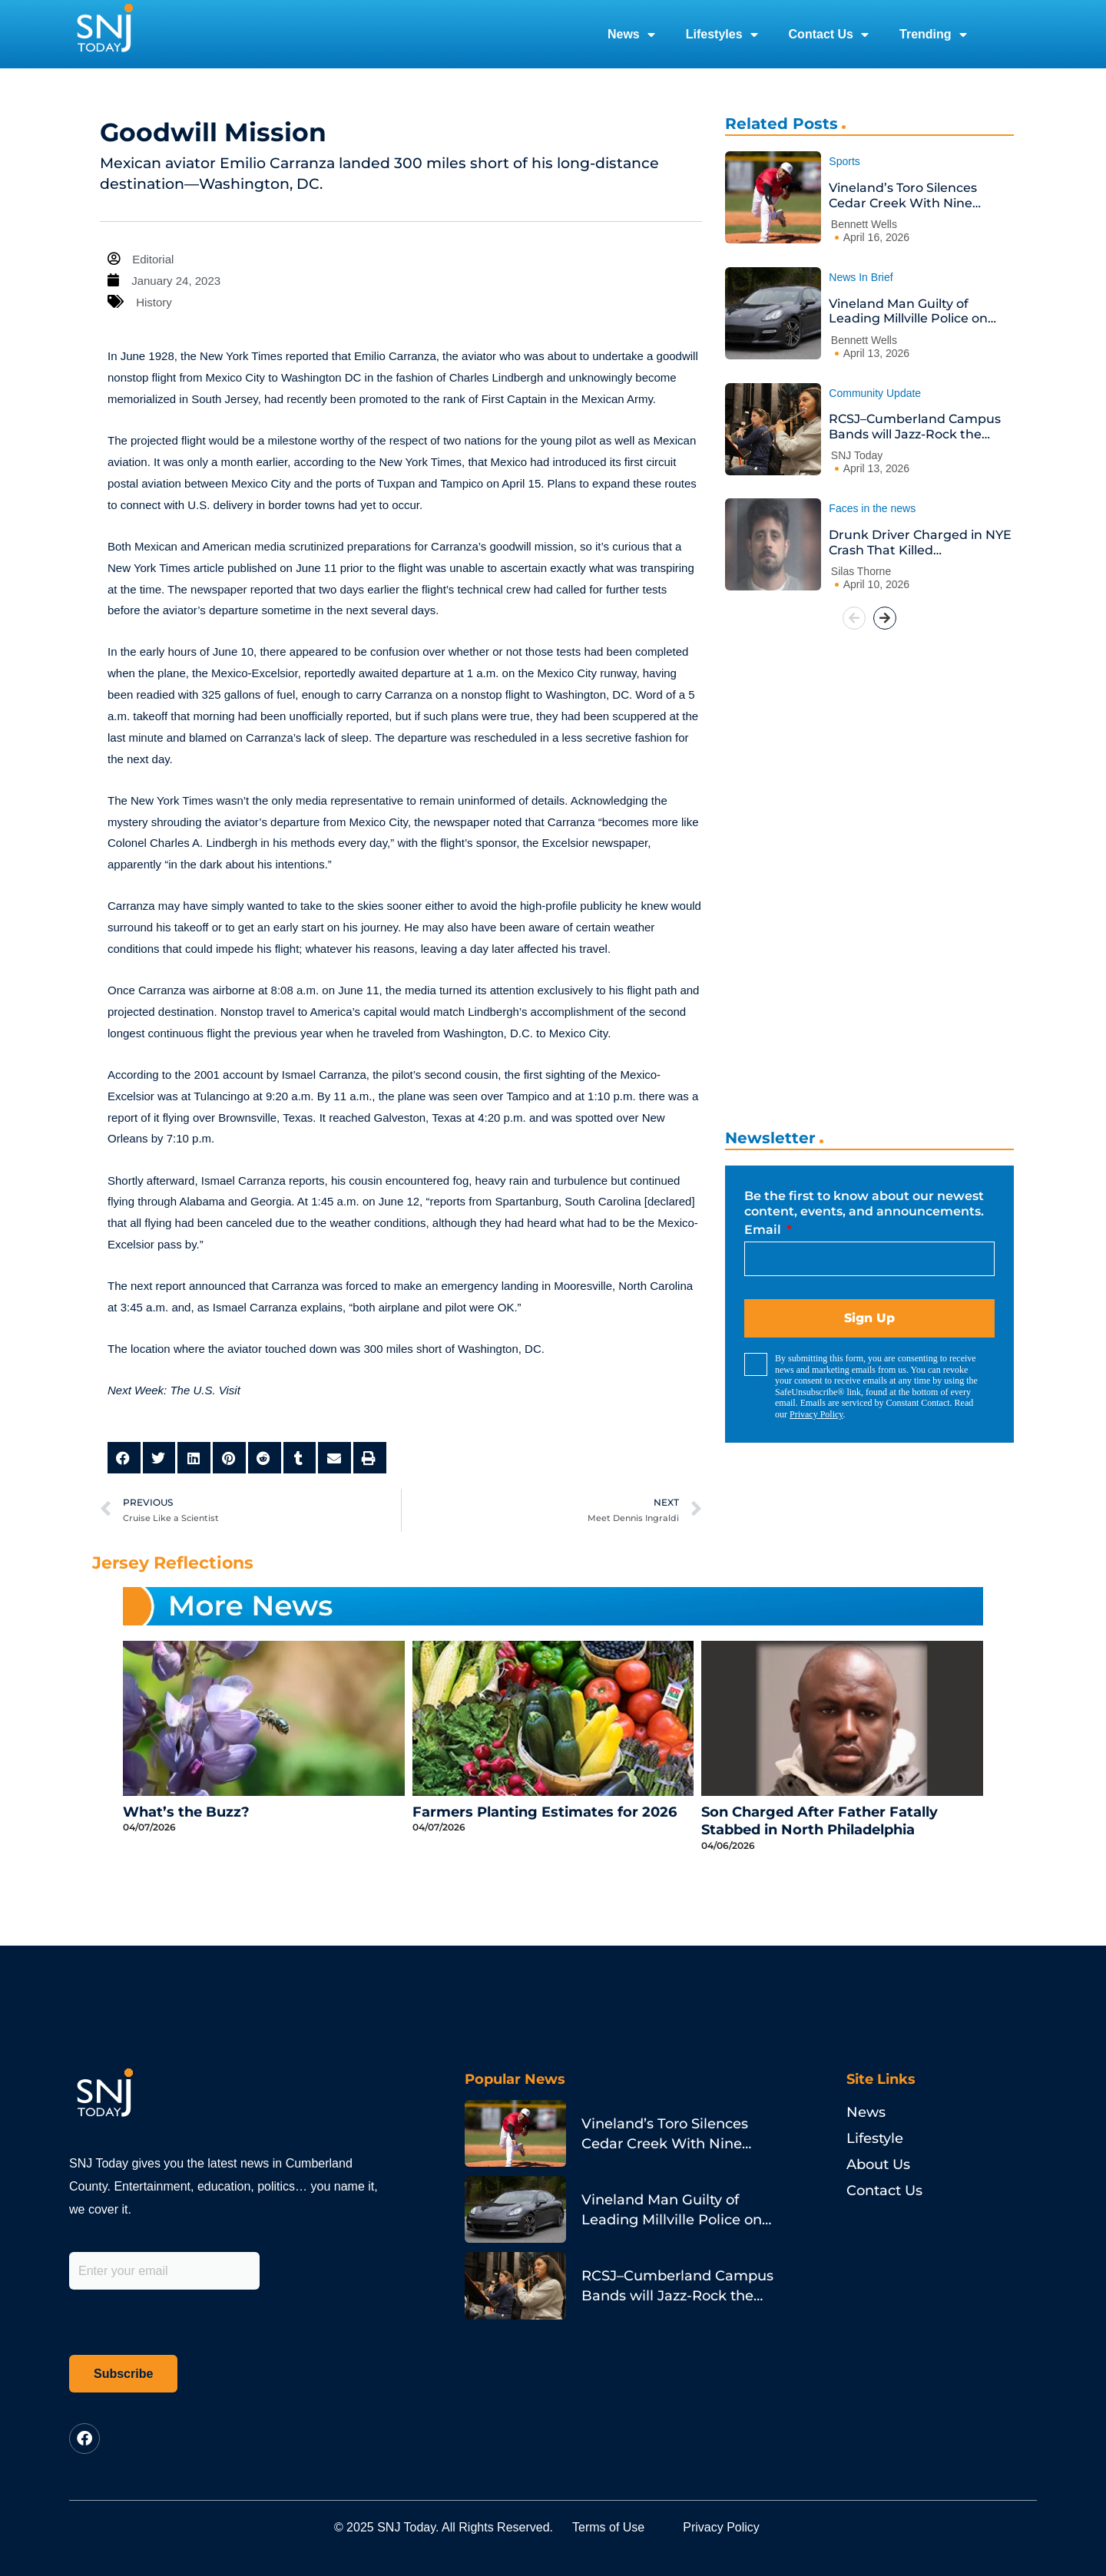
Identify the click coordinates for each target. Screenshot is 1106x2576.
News (631, 34)
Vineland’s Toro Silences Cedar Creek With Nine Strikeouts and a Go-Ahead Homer (913, 195)
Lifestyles (722, 34)
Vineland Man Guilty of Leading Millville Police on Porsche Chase (908, 311)
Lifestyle (874, 2138)
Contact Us (829, 34)
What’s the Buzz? (186, 1812)
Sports (844, 161)
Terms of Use (608, 2527)
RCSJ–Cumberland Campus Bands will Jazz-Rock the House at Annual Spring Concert (915, 426)
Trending (933, 34)
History (154, 302)
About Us (878, 2164)
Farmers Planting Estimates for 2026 (544, 1812)
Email (764, 1229)
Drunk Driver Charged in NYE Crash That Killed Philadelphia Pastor (920, 542)
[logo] (104, 34)
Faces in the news (872, 508)
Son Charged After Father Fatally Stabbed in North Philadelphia (819, 1821)
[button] (124, 1457)
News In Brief (860, 277)
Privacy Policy (816, 1414)
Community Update (875, 393)
